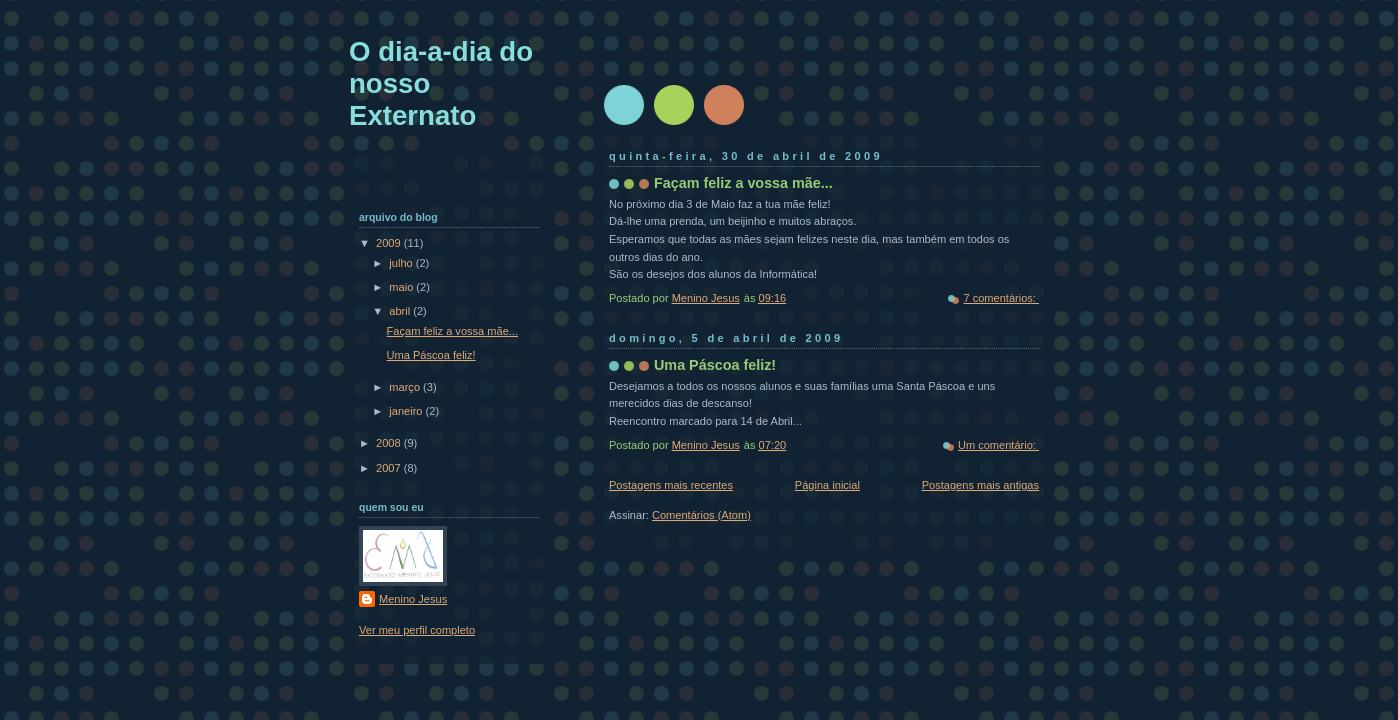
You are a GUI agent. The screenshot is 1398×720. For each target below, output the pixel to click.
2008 (390, 443)
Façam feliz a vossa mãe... (743, 183)
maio (402, 287)
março (406, 387)
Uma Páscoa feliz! (715, 365)
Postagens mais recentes (671, 485)
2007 (390, 468)
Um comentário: (998, 445)
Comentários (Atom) (701, 515)
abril (401, 311)
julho (402, 263)
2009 (390, 243)
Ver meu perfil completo (417, 630)
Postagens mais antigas (980, 485)
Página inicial (827, 485)
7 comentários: (1001, 298)
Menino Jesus (413, 599)
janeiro (407, 411)
